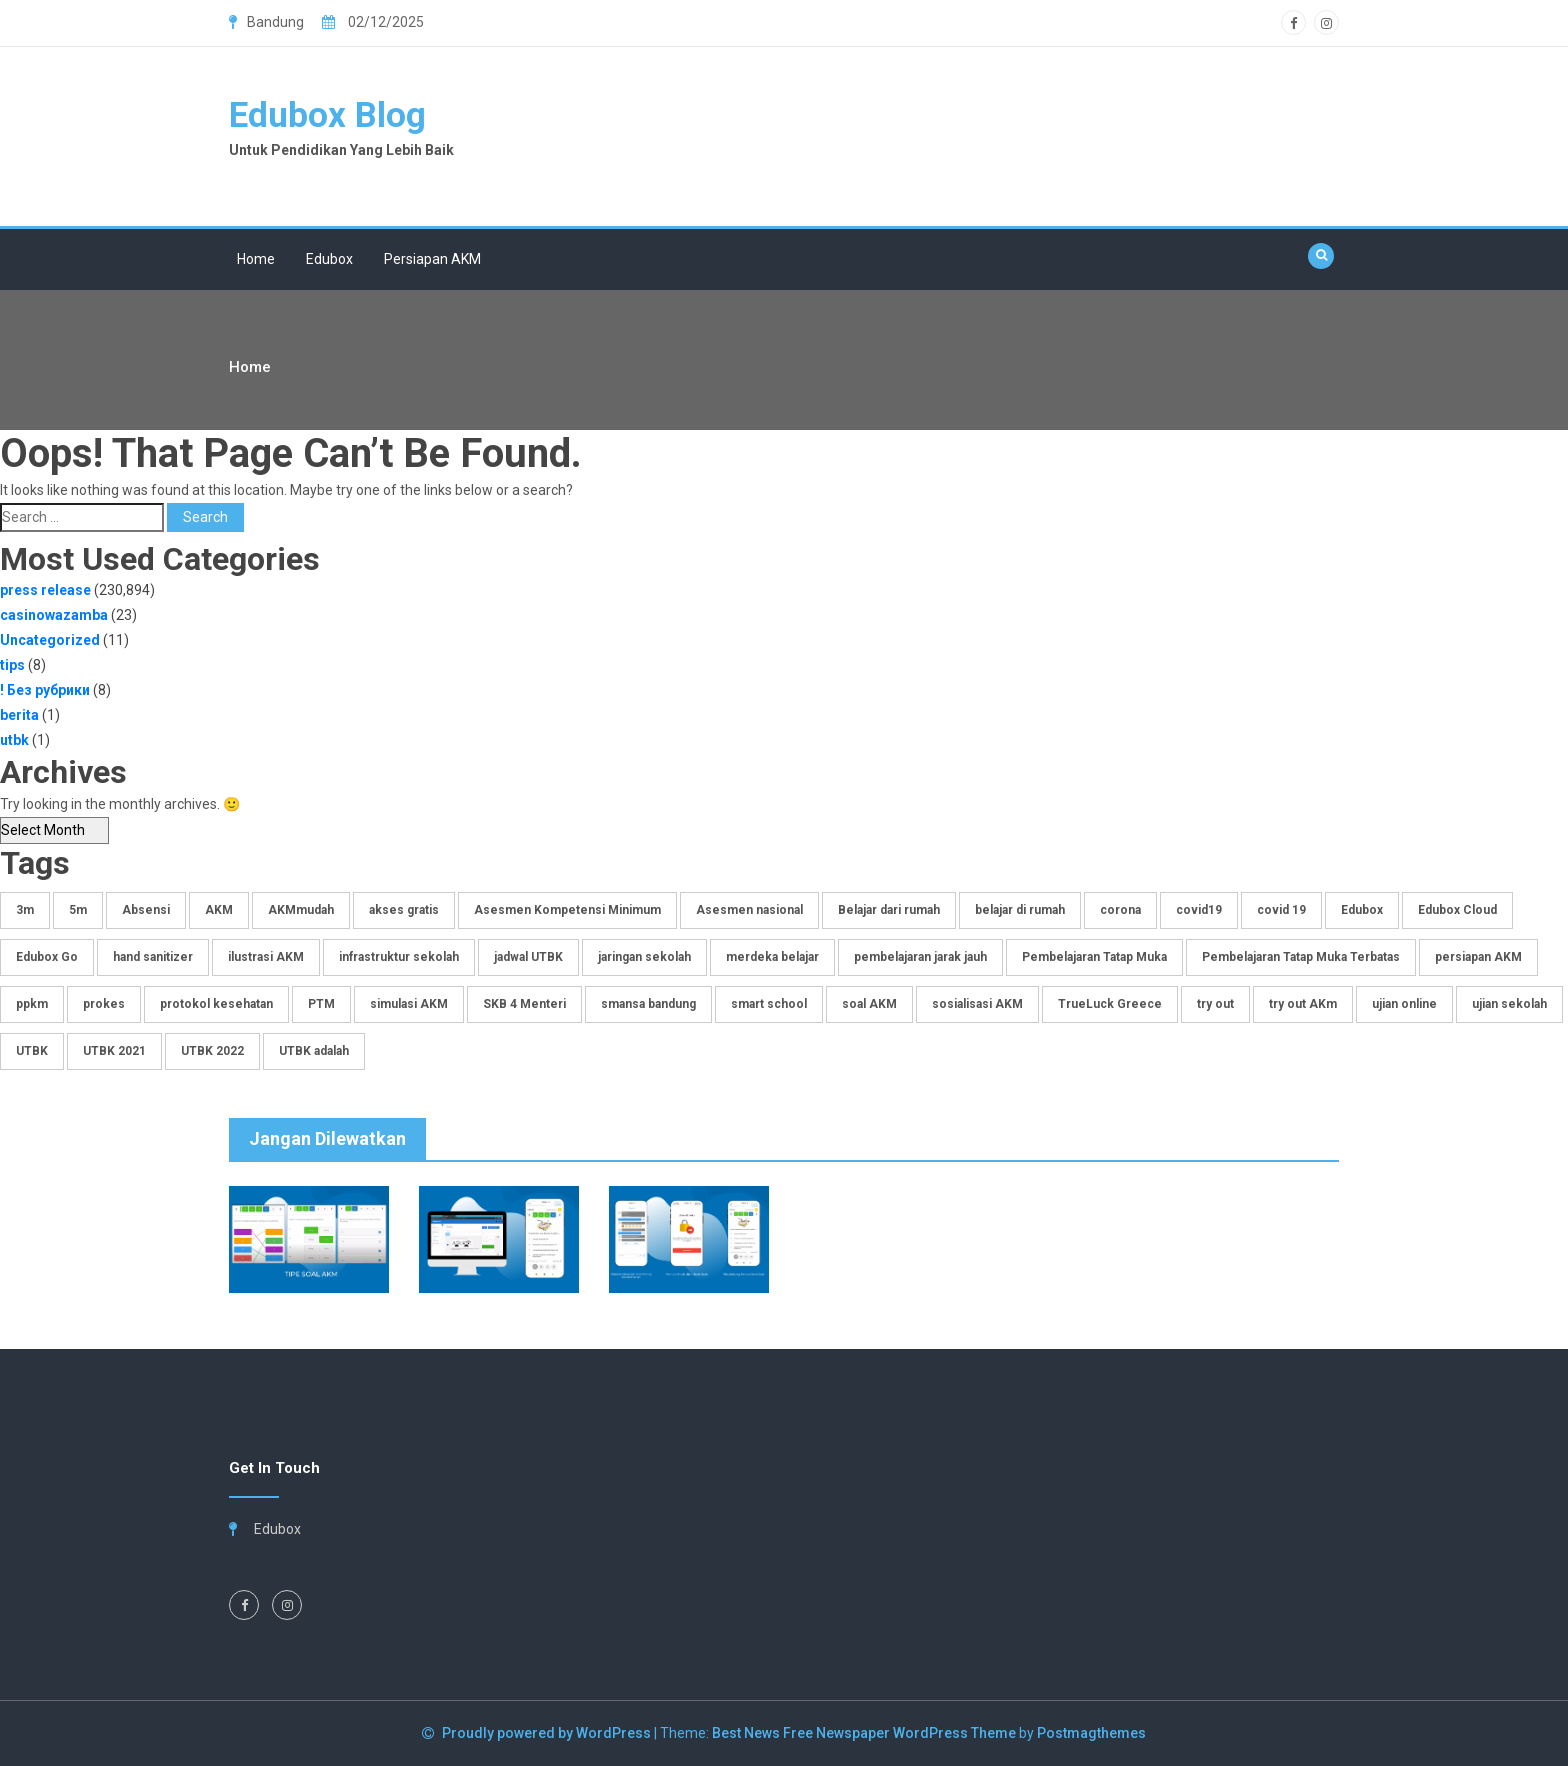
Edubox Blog (327, 115)
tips (12, 665)
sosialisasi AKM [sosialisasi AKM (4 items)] (977, 1004)
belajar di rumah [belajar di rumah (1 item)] (1020, 910)
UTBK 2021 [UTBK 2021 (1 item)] (114, 1051)
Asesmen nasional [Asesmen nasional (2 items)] (749, 910)
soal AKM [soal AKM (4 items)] (869, 1004)
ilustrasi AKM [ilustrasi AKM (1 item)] (266, 957)
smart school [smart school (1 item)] (769, 1004)
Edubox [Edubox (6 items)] (1362, 910)
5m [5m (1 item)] (78, 910)
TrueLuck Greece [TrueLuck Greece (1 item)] (1110, 1004)
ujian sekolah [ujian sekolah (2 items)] (1509, 1004)
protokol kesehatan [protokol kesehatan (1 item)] (216, 1004)
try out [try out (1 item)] (1215, 1004)
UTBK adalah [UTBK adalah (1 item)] (314, 1051)
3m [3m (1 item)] (25, 910)
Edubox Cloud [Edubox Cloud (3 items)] (1457, 910)
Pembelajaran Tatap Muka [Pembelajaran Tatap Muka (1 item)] (1094, 957)
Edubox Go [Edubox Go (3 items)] (47, 957)
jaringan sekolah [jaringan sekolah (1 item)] (644, 957)
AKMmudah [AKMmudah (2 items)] (301, 910)
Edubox (329, 259)
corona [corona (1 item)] (1120, 910)
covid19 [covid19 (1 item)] (1199, 910)
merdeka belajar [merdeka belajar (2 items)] (772, 957)
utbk (14, 740)
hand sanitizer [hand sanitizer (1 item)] (153, 957)
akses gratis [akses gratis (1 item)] (404, 910)
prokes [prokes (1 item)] (104, 1004)
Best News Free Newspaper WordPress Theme (864, 1733)
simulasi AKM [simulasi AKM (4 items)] (409, 1004)
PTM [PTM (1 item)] (321, 1004)
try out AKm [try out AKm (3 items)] (1303, 1004)
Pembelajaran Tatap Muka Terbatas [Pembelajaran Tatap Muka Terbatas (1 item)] (1301, 957)
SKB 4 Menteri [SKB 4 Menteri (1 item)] (524, 1004)
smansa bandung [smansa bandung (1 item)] (648, 1004)
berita (19, 715)
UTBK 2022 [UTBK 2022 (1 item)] (212, 1051)
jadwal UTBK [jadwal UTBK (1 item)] (528, 957)
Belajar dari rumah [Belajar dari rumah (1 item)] (889, 910)
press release (45, 590)
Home (256, 259)
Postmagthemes (1091, 1733)
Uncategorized (50, 640)
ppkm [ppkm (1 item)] (32, 1004)
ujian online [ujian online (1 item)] (1404, 1004)
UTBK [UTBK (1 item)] (32, 1051)
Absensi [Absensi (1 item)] (146, 910)
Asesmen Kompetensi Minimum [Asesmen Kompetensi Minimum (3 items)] (567, 910)
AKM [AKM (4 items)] (219, 910)
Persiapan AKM (432, 259)
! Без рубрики (45, 690)
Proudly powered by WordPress (548, 1733)
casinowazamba (54, 615)
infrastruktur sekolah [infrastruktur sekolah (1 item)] (399, 957)
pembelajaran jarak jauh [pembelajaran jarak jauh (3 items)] (920, 957)
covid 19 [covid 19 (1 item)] (1281, 910)
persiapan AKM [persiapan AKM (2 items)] (1478, 957)
